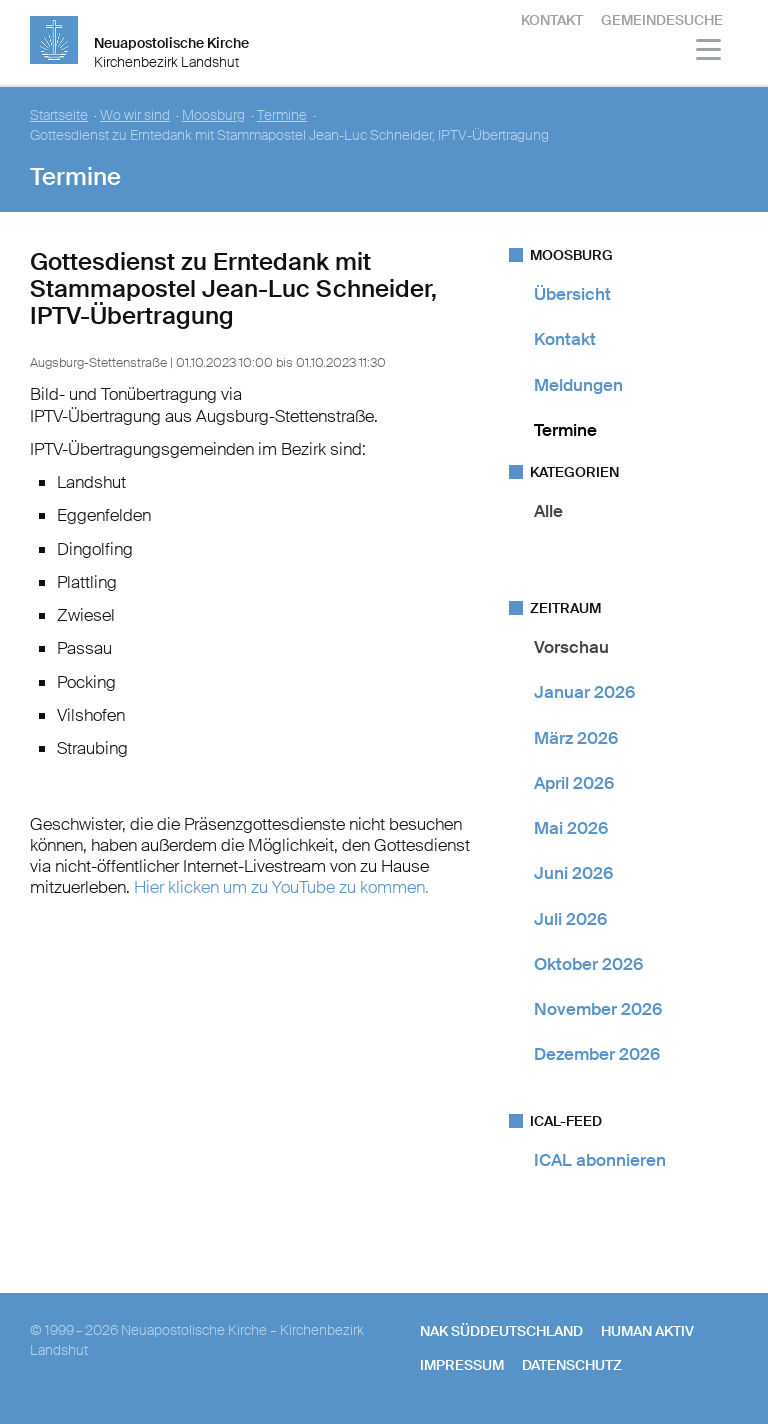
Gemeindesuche (662, 20)
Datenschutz (572, 1365)
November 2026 (598, 1009)
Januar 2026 (584, 692)
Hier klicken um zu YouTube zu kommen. (281, 887)
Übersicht (572, 294)
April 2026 (574, 783)
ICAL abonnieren (600, 1160)
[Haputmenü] (709, 52)
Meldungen (578, 385)
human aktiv (647, 1331)
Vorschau (571, 647)
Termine (565, 430)
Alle (548, 511)
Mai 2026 (571, 828)
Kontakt (552, 20)
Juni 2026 (573, 873)
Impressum (462, 1365)
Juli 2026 (570, 919)
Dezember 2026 (597, 1054)
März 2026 (576, 738)
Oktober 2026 (588, 964)
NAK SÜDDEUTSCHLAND (501, 1331)
